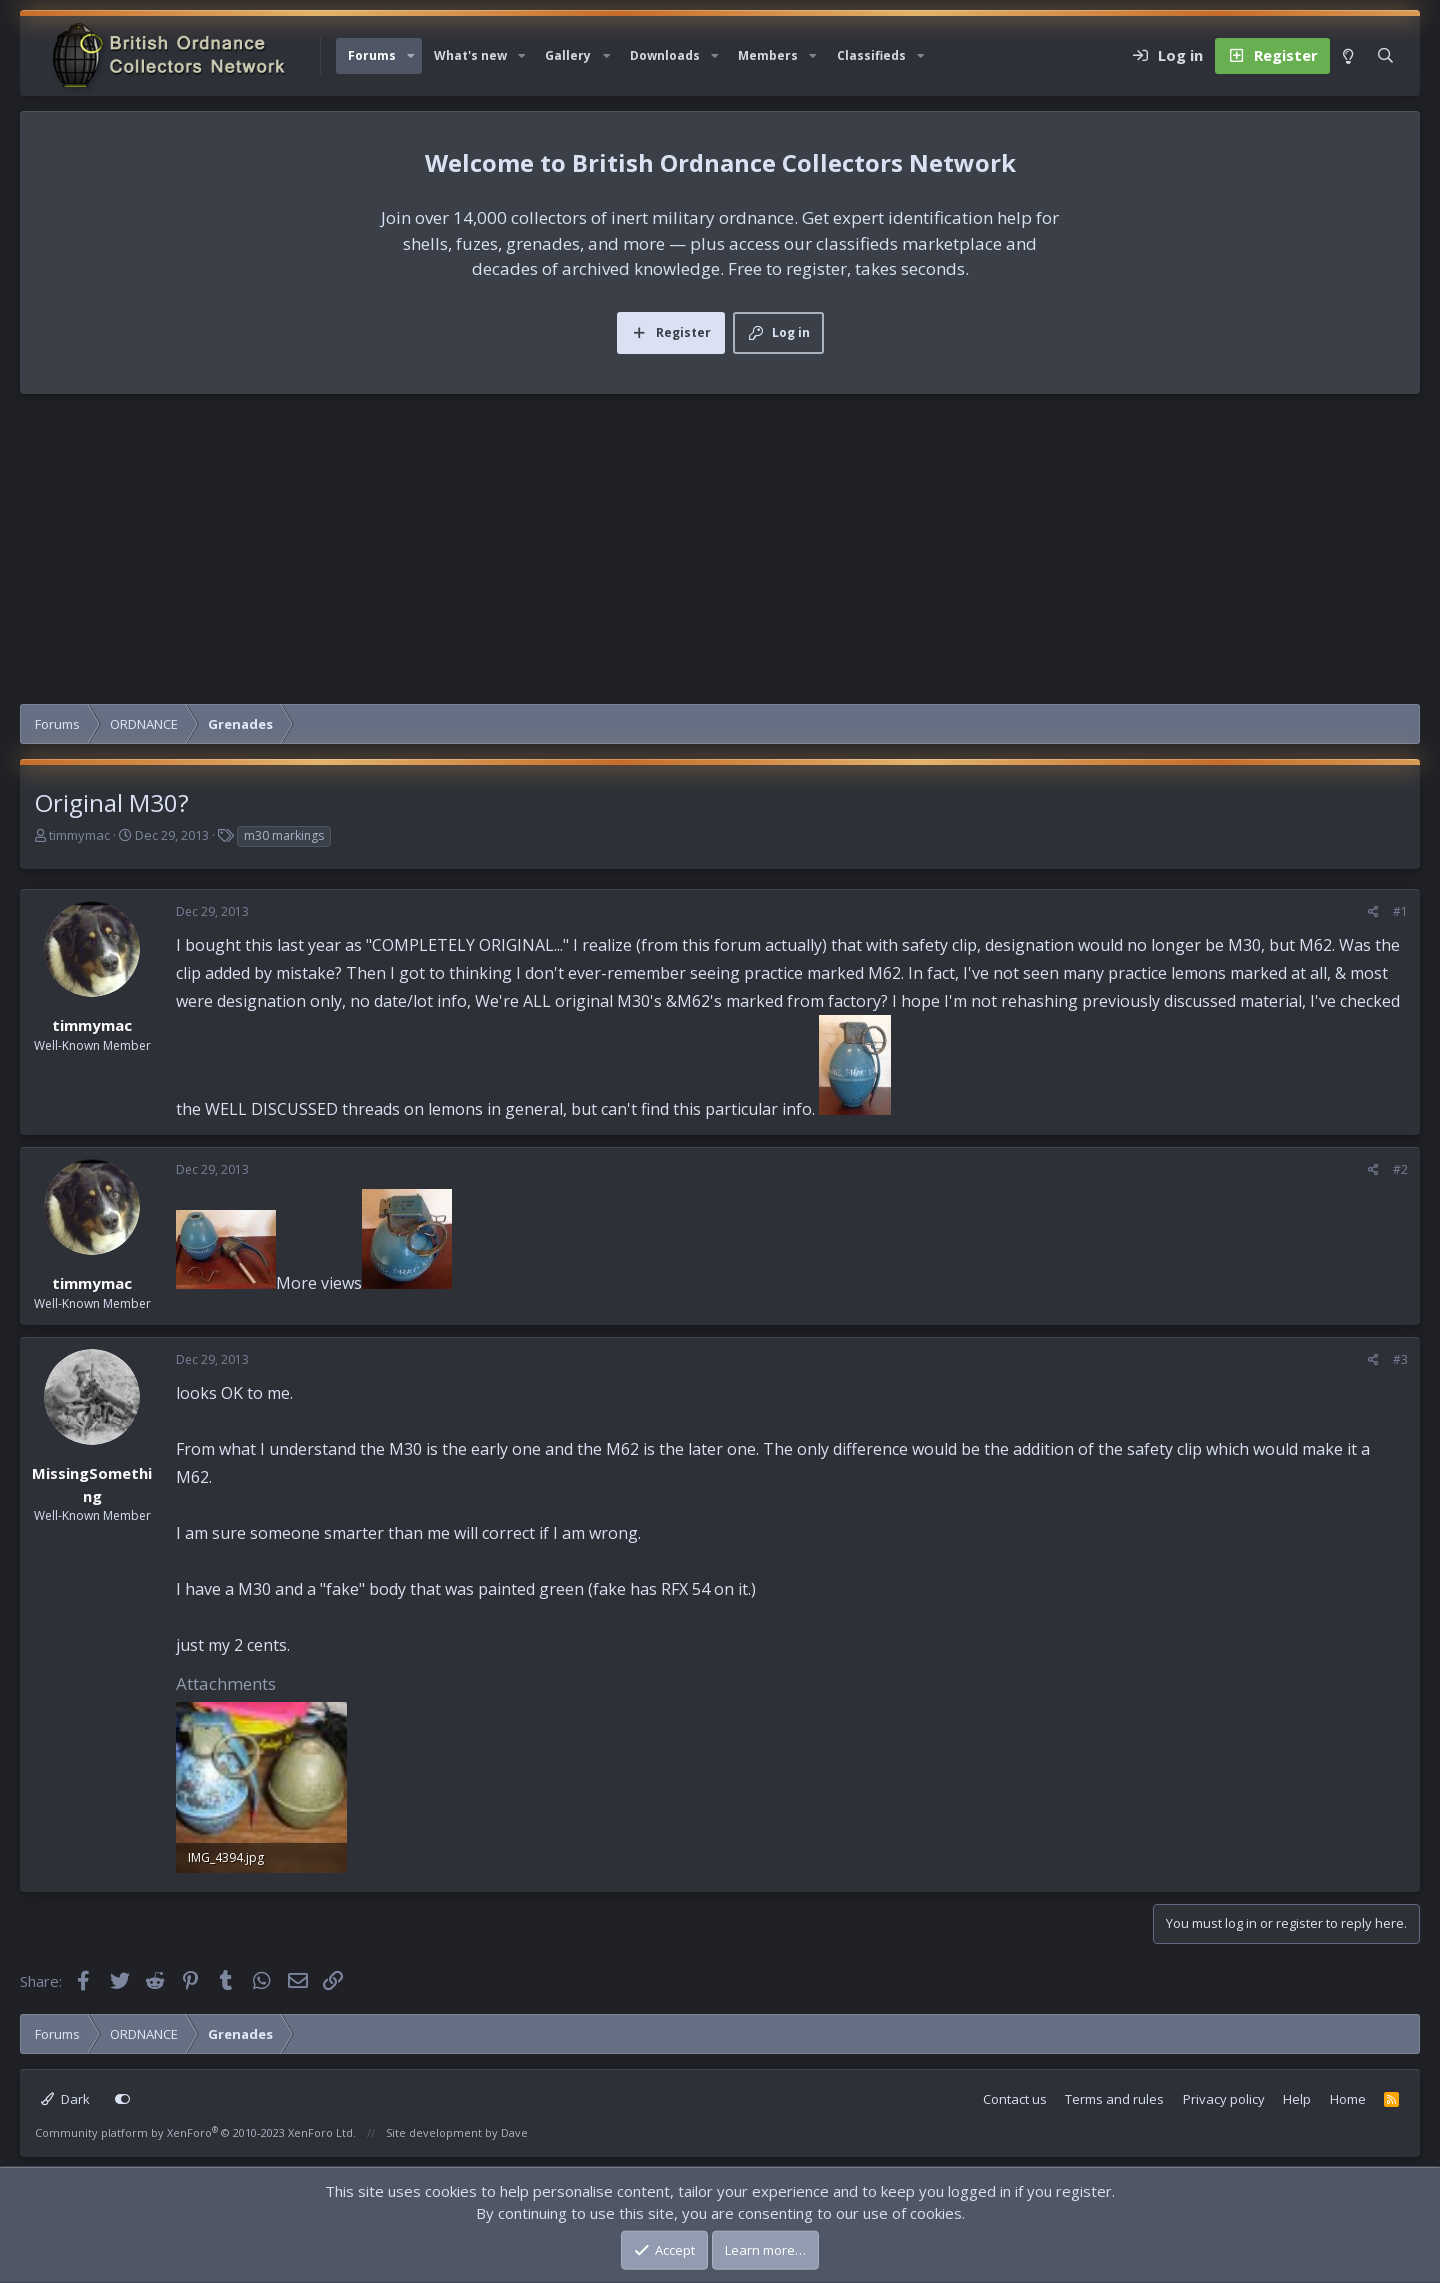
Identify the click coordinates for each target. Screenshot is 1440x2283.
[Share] (1373, 912)
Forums (372, 55)
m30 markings (284, 835)
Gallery (568, 55)
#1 (1400, 911)
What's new (470, 55)
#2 (1400, 1169)
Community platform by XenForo (195, 2132)
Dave (514, 2132)
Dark (65, 2099)
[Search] (1385, 56)
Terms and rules (1114, 2099)
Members (768, 55)
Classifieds (871, 55)
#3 (1400, 1359)
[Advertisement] (720, 554)
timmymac (79, 835)
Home (1348, 2099)
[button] (411, 56)
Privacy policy (1224, 2099)
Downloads (665, 55)
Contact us (1015, 2099)
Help (1297, 2099)
